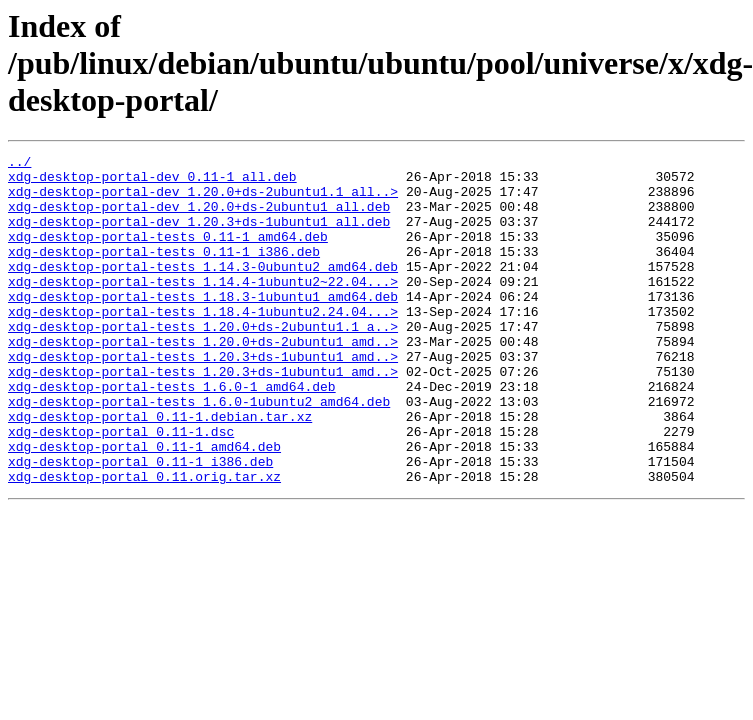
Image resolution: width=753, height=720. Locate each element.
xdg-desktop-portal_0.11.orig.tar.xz (144, 542)
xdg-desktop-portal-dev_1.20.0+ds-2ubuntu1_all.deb (199, 218)
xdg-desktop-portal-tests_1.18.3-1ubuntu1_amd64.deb (203, 326)
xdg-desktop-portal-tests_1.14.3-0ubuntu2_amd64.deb (203, 290)
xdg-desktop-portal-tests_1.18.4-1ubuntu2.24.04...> (203, 344)
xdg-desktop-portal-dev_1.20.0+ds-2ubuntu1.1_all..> (203, 200)
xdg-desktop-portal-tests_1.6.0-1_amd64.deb (172, 434)
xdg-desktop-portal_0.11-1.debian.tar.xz (160, 470)
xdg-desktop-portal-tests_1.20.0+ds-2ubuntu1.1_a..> (203, 362)
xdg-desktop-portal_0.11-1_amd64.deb (144, 506)
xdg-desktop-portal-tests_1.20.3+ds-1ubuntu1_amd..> (203, 398)
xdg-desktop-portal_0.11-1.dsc (121, 488)
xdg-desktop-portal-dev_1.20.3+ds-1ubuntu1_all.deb (199, 236)
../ (19, 164)
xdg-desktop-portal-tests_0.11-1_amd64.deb (168, 254)
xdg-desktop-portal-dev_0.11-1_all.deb (152, 182)
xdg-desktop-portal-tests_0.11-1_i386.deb (164, 272)
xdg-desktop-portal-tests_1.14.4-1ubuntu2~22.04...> (203, 308)
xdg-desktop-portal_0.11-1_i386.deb (140, 524)
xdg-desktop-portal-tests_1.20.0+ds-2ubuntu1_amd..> (203, 380)
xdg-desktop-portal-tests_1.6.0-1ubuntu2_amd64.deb (199, 452)
